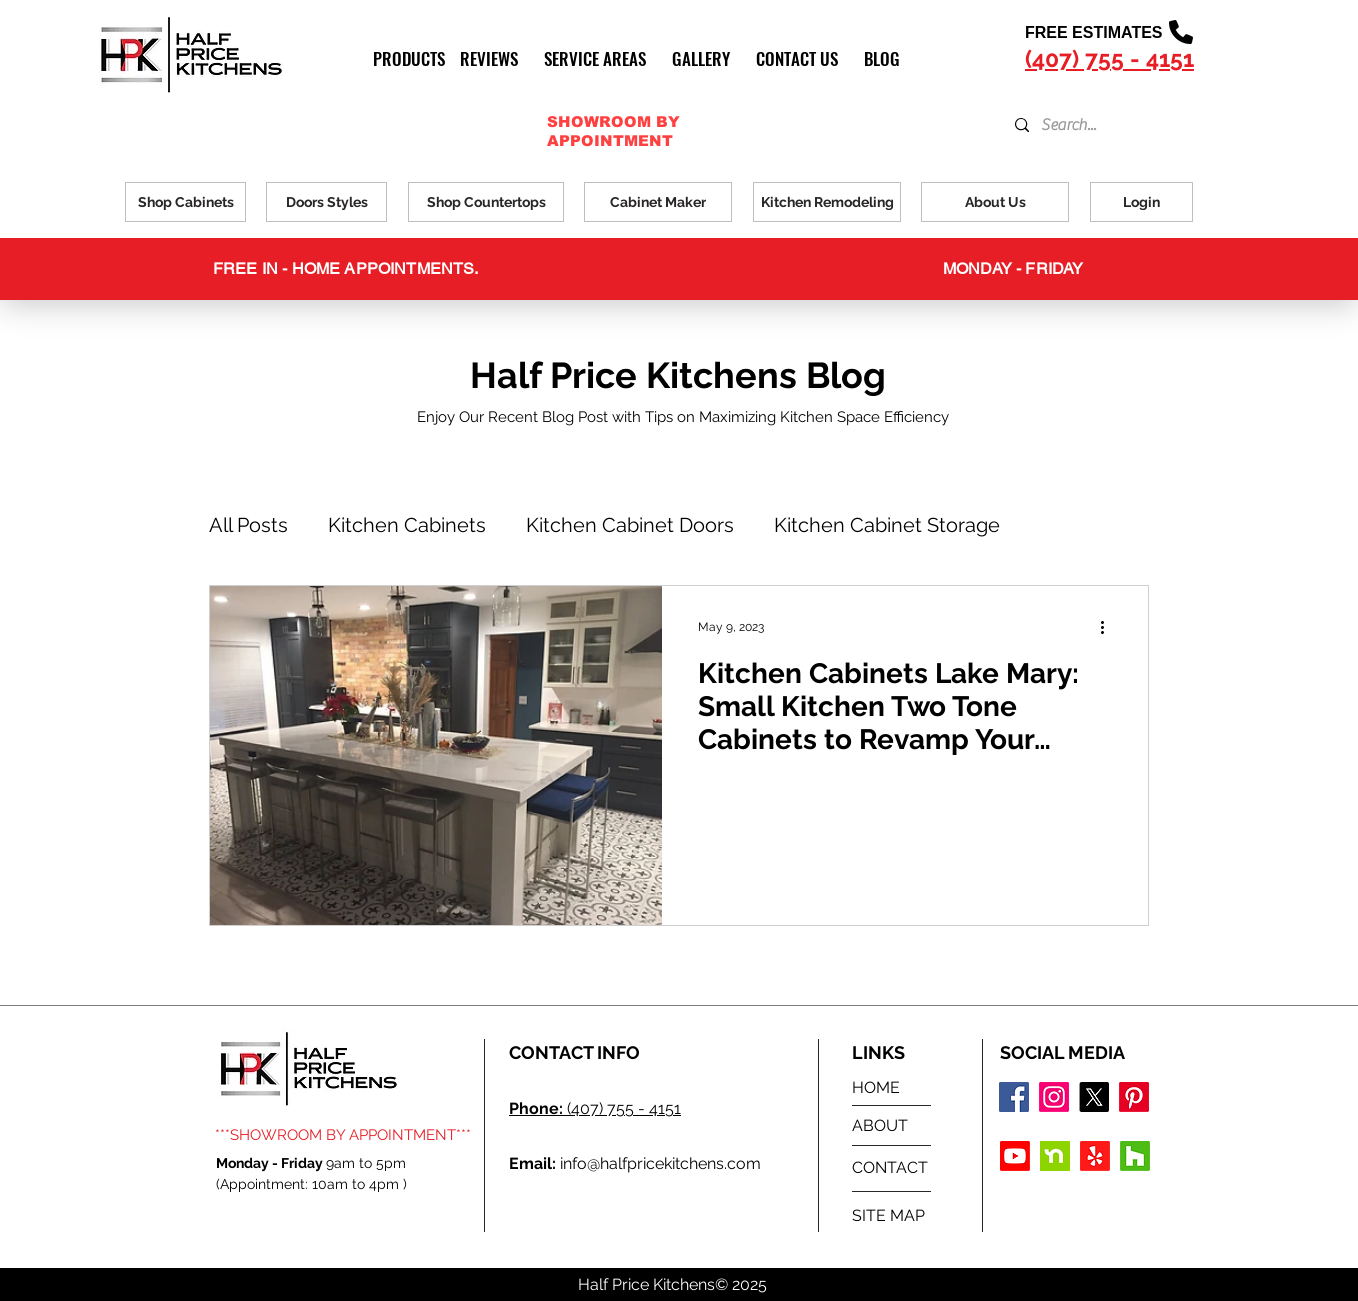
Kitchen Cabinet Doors (630, 525)
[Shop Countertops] (486, 202)
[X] (1094, 1097)
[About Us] (995, 202)
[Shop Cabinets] (185, 202)
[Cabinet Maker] (658, 202)
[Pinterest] (1134, 1097)
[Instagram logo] (1054, 1097)
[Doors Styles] (326, 202)
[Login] (1141, 202)
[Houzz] (1135, 1156)
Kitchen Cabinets (407, 525)
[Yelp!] (1095, 1156)
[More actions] (1109, 627)
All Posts (248, 525)
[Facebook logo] (1014, 1097)
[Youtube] (1015, 1156)
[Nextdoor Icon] (1055, 1156)
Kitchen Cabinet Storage (887, 525)
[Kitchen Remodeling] (827, 202)
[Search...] (1084, 125)
